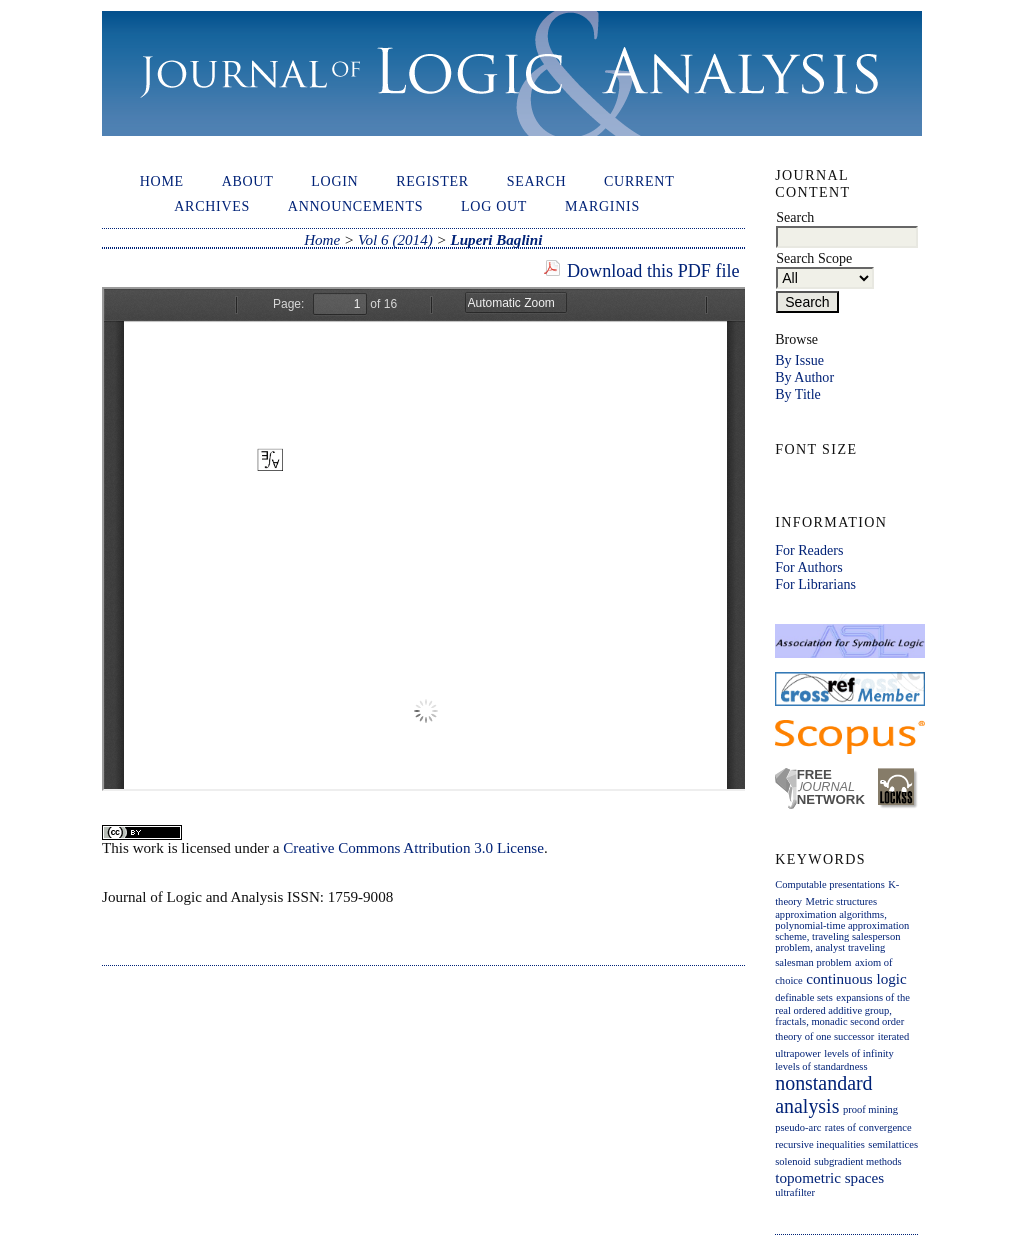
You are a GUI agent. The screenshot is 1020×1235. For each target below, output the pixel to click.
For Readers (809, 550)
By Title (798, 394)
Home (162, 181)
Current (639, 181)
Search (537, 181)
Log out (494, 206)
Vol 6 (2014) (395, 240)
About (248, 181)
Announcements (355, 206)
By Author (804, 377)
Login (334, 181)
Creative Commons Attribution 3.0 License (413, 848)
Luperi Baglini (496, 240)
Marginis (602, 206)
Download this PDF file (653, 271)
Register (432, 181)
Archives (212, 206)
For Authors (808, 567)
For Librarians (815, 584)
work (148, 848)
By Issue (799, 360)
